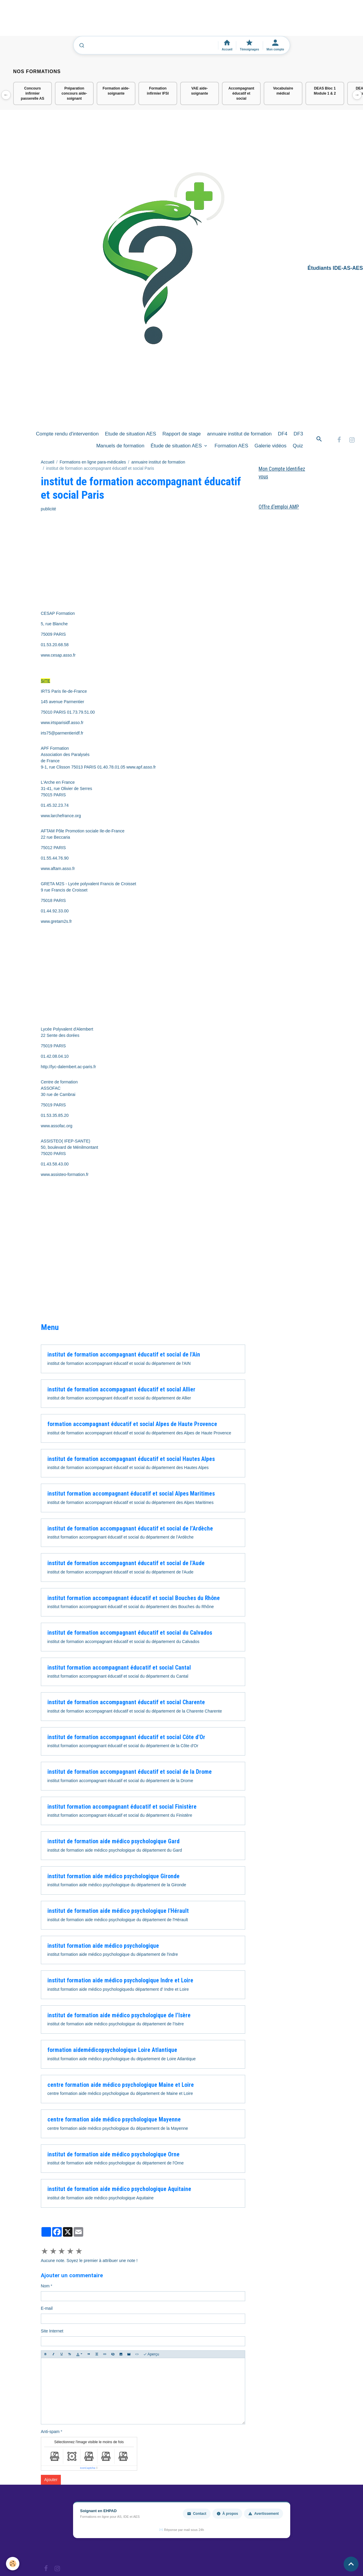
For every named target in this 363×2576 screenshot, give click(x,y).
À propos (227, 2514)
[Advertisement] (108, 20)
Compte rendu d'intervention (67, 434)
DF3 (298, 434)
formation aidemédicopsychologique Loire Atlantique (112, 2050)
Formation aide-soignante (116, 91)
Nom (45, 2286)
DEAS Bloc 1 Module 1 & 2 (325, 91)
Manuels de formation (120, 446)
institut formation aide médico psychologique (103, 1945)
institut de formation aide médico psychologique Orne (113, 2154)
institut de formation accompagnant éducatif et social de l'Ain (123, 1354)
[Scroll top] (351, 2564)
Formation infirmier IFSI (158, 91)
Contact (196, 2514)
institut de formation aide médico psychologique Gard (113, 1841)
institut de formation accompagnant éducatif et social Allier (121, 1389)
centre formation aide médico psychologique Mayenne (114, 2119)
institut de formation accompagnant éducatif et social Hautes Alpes (131, 1459)
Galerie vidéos (270, 446)
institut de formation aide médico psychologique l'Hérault (118, 1910)
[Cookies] (12, 2563)
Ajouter (50, 2479)
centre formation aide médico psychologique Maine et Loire (120, 2084)
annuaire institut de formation (239, 434)
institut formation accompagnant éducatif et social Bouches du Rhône (133, 1598)
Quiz (298, 446)
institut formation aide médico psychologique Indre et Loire (120, 1980)
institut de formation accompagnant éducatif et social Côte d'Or (126, 1737)
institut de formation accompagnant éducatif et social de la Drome (129, 1771)
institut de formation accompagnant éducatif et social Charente (126, 1702)
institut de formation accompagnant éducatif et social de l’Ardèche (130, 1528)
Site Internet (52, 2331)
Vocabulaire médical (283, 91)
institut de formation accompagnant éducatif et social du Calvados (129, 1632)
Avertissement (263, 2514)
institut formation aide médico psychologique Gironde (113, 1876)
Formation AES (231, 446)
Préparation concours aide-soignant (74, 93)
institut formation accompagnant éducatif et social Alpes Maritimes (131, 1493)
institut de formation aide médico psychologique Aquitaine (119, 2189)
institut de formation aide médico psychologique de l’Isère (119, 2015)
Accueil (47, 462)
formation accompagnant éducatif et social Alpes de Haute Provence (132, 1424)
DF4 (283, 434)
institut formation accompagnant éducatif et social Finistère (122, 1806)
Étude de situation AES (177, 446)
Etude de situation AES (130, 434)
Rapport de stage (181, 434)
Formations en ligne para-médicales (93, 462)
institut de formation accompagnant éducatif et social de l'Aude (126, 1563)
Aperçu (151, 2354)
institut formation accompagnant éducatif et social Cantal (119, 1667)
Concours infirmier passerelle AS (32, 93)
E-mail (47, 2308)
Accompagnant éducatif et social (241, 93)
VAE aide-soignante (199, 91)
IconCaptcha (87, 2467)
